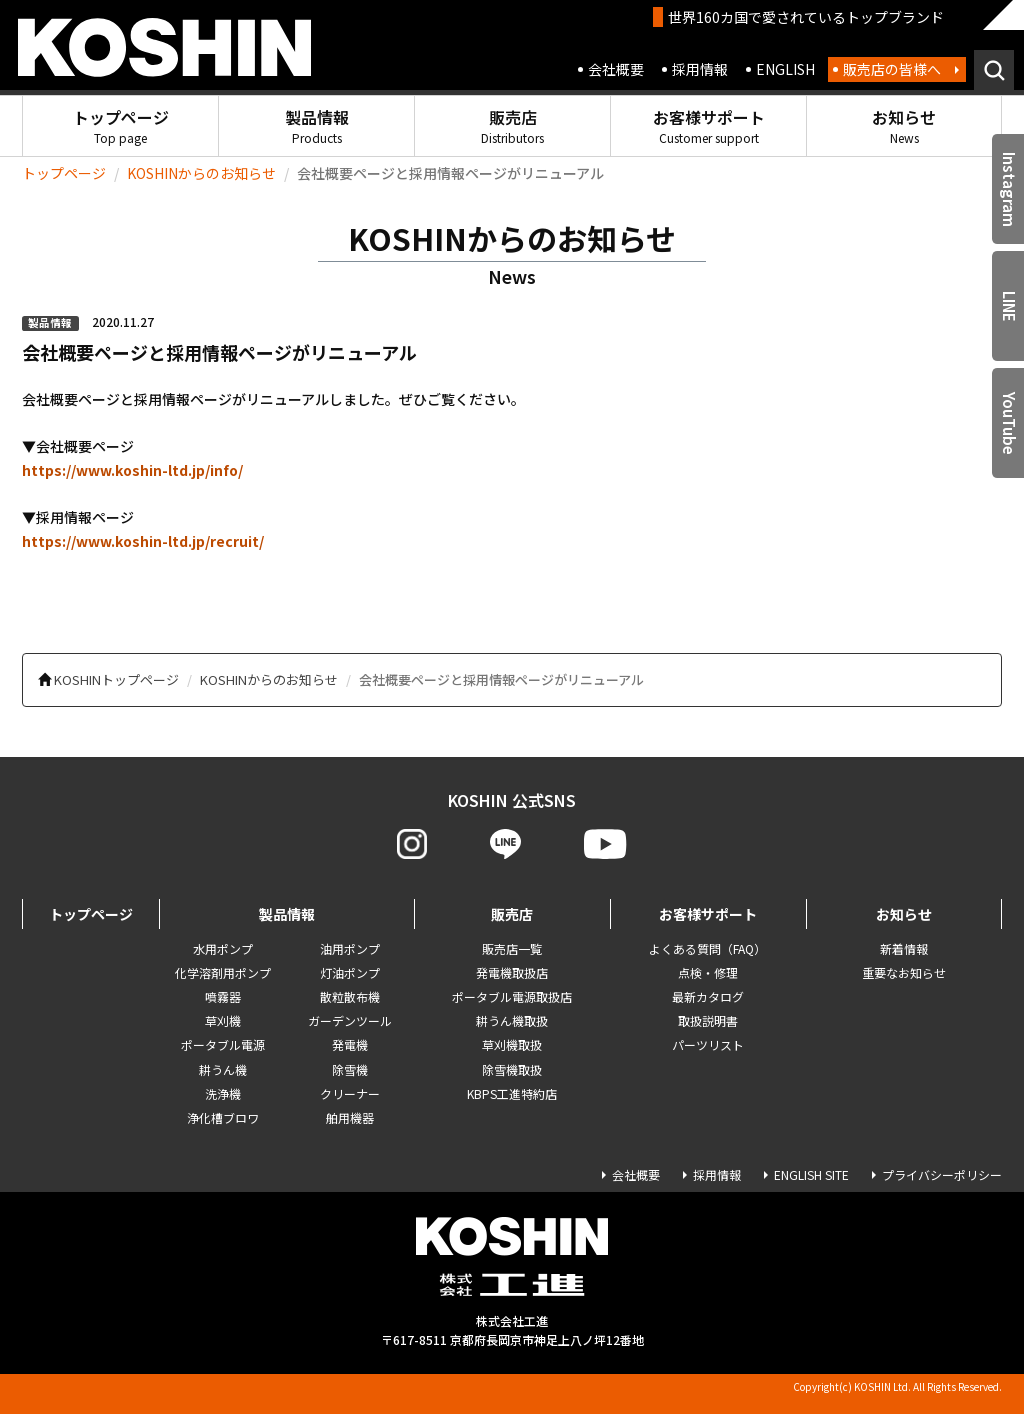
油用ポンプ (350, 948)
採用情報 (700, 69)
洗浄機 (223, 1093)
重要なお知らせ (904, 972)
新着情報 (904, 948)
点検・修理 (708, 972)
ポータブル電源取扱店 (512, 996)
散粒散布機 (350, 996)
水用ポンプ (223, 948)
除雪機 (350, 1069)
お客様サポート (709, 125)
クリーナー (350, 1093)
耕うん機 (223, 1069)
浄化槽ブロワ (223, 1117)
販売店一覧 (512, 948)
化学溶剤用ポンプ (223, 972)
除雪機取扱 (512, 1069)
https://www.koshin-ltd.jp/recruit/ (143, 541)
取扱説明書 (708, 1020)
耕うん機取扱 (512, 1020)
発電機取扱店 (512, 972)
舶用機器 (350, 1117)
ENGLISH (785, 69)
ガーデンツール (350, 1020)
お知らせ (904, 125)
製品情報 (317, 125)
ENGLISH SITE (811, 1174)
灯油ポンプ (350, 972)
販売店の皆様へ (892, 69)
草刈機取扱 (512, 1044)
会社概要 (616, 69)
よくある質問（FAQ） (707, 948)
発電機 (350, 1044)
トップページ (121, 125)
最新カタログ (708, 996)
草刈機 (223, 1020)
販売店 (512, 125)
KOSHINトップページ (116, 679)
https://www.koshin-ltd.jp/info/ (132, 470)
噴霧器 (223, 996)
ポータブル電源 (223, 1044)
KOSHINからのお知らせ (201, 173)
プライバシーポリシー (942, 1174)
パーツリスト (708, 1044)
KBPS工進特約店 (512, 1093)
